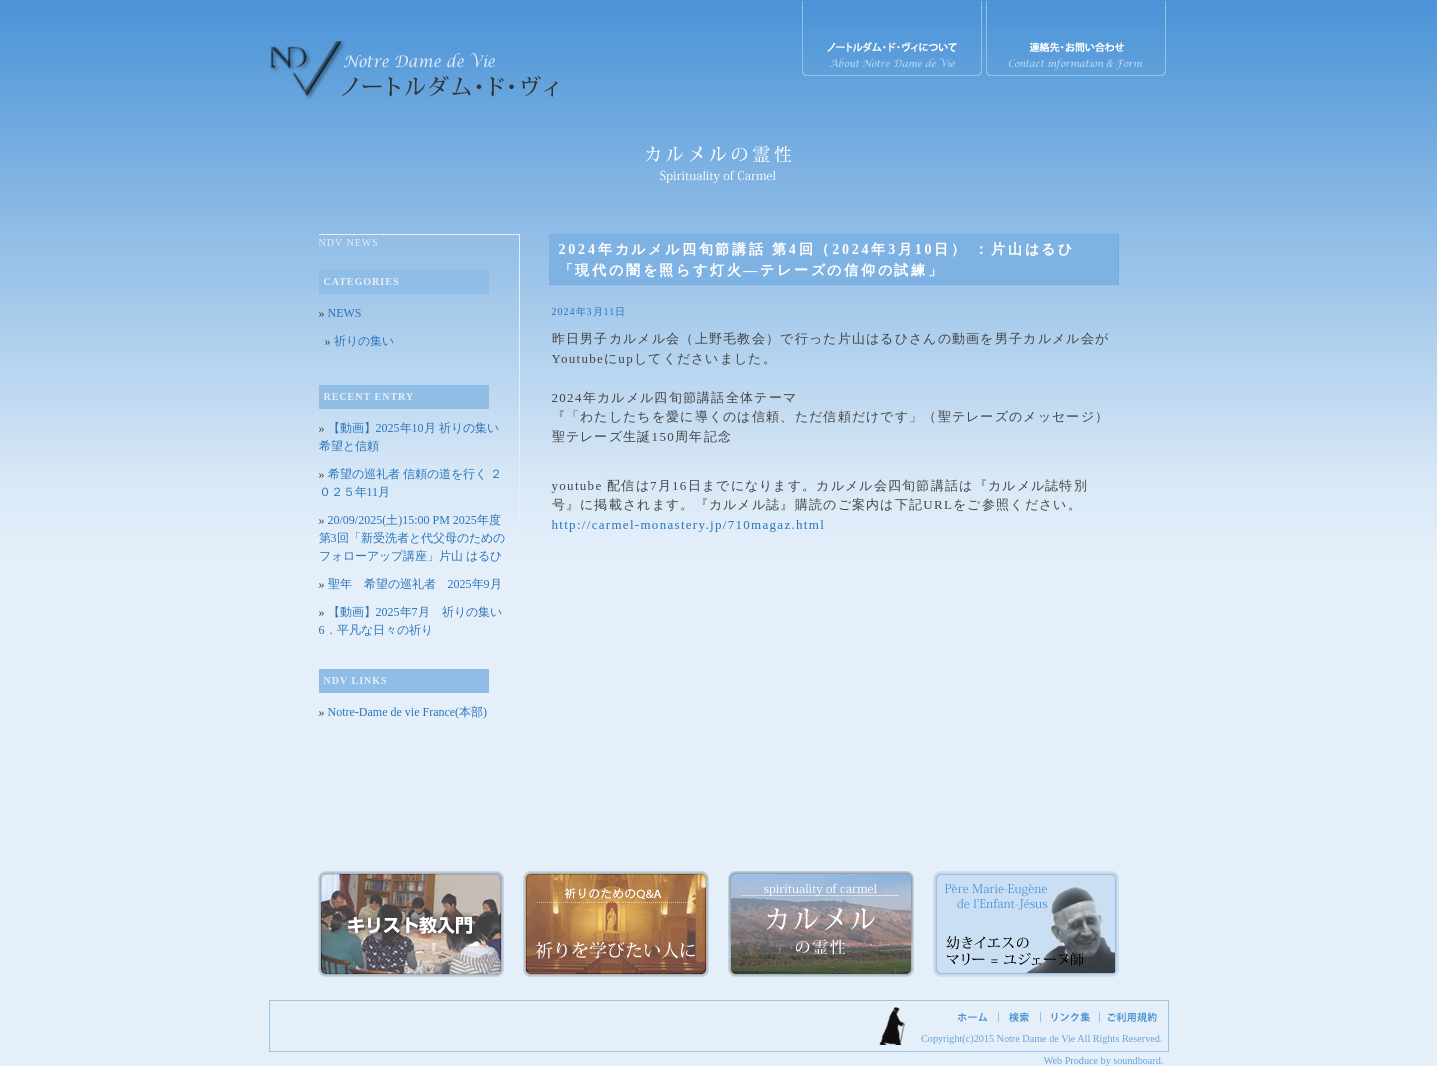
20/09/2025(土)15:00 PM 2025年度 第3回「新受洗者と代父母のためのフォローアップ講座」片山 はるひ (412, 538)
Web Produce (1071, 1060)
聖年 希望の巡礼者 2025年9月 (415, 584)
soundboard (1137, 1060)
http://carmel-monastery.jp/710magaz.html (689, 524)
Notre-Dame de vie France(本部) (408, 712)
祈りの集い (364, 341)
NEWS (345, 313)
